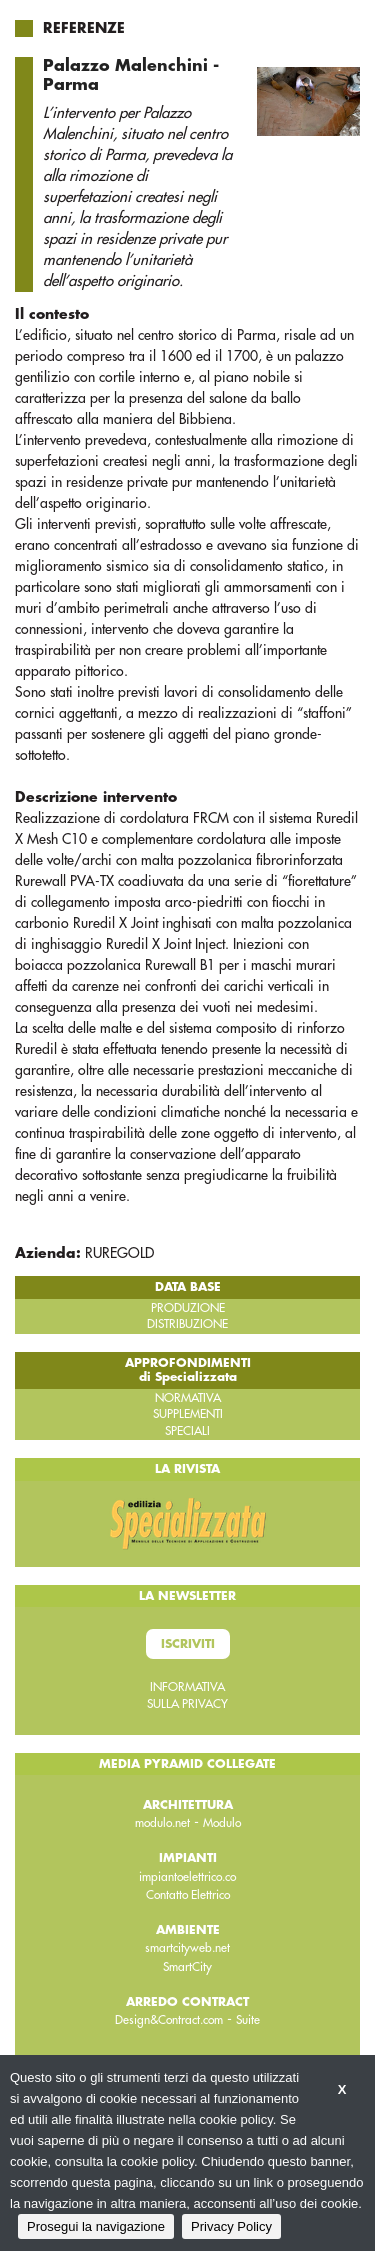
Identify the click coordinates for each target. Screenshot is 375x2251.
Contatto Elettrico (188, 1895)
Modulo (222, 1823)
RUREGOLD (119, 1253)
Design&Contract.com (169, 2020)
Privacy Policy (231, 2226)
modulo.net (162, 1823)
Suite (248, 2020)
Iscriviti (188, 1644)
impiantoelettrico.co (187, 1877)
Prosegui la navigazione (96, 2226)
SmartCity (187, 1967)
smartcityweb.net (187, 1948)
